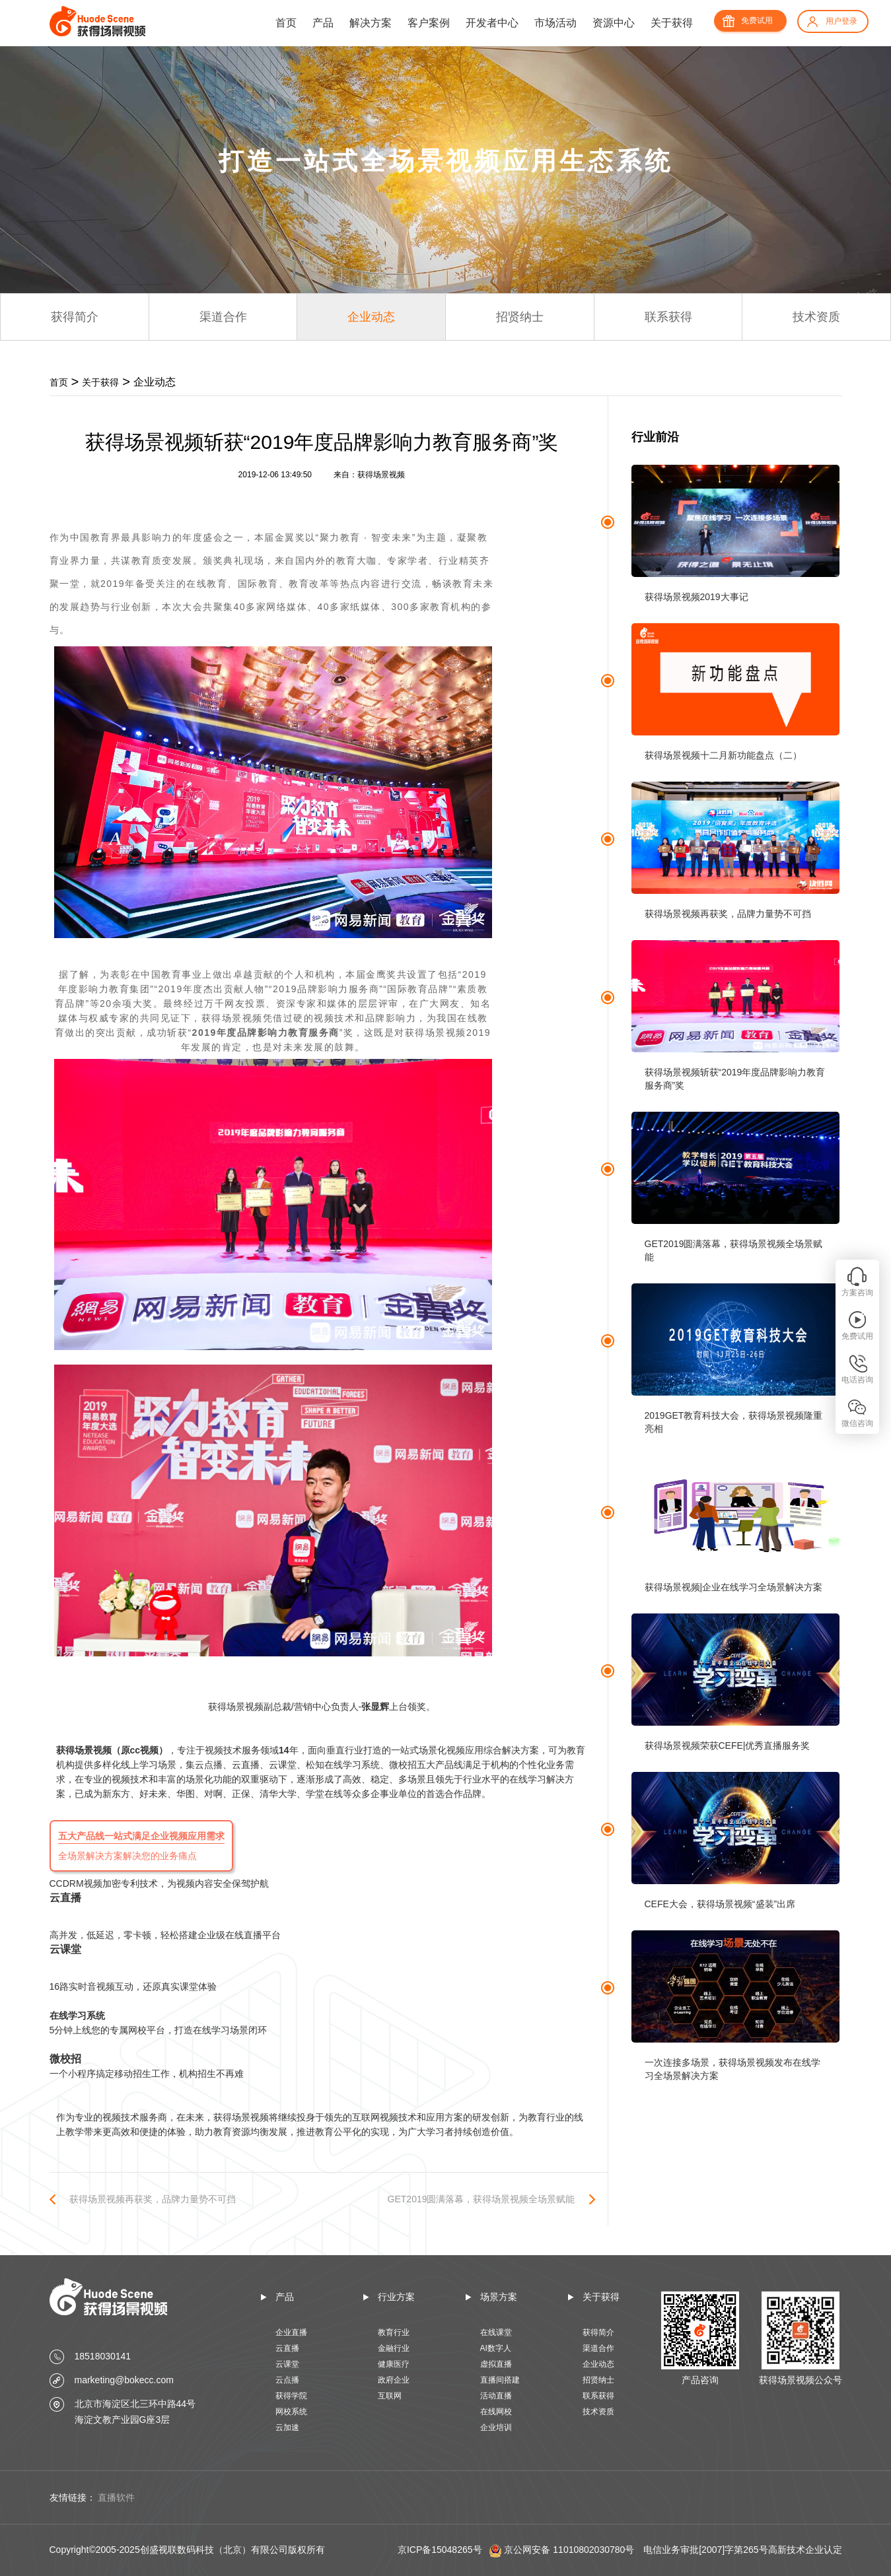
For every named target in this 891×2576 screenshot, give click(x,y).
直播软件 (116, 2497)
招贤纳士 (520, 316)
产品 (323, 22)
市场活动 (555, 22)
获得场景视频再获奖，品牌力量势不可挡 (152, 2199)
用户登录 (841, 21)
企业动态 (371, 316)
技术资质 (816, 316)
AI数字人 (495, 2348)
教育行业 (394, 2332)
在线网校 (496, 2411)
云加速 (287, 2427)
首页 (286, 22)
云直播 (287, 2348)
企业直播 (291, 2332)
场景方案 (498, 2296)
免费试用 (757, 20)
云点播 (287, 2380)
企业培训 (496, 2427)
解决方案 (370, 22)
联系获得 (668, 316)
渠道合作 (223, 316)
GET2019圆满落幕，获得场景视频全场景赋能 (481, 2199)
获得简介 (74, 316)
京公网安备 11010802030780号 (569, 2549)
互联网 (390, 2395)
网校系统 (291, 2411)
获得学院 (291, 2395)
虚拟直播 (496, 2364)
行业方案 (396, 2296)
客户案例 (429, 22)
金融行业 (394, 2348)
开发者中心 (492, 22)
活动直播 (496, 2395)
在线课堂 (496, 2332)
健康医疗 (394, 2364)
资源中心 (613, 22)
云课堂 (287, 2364)
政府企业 (394, 2380)
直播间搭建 (500, 2380)
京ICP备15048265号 (440, 2549)
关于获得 (672, 22)
